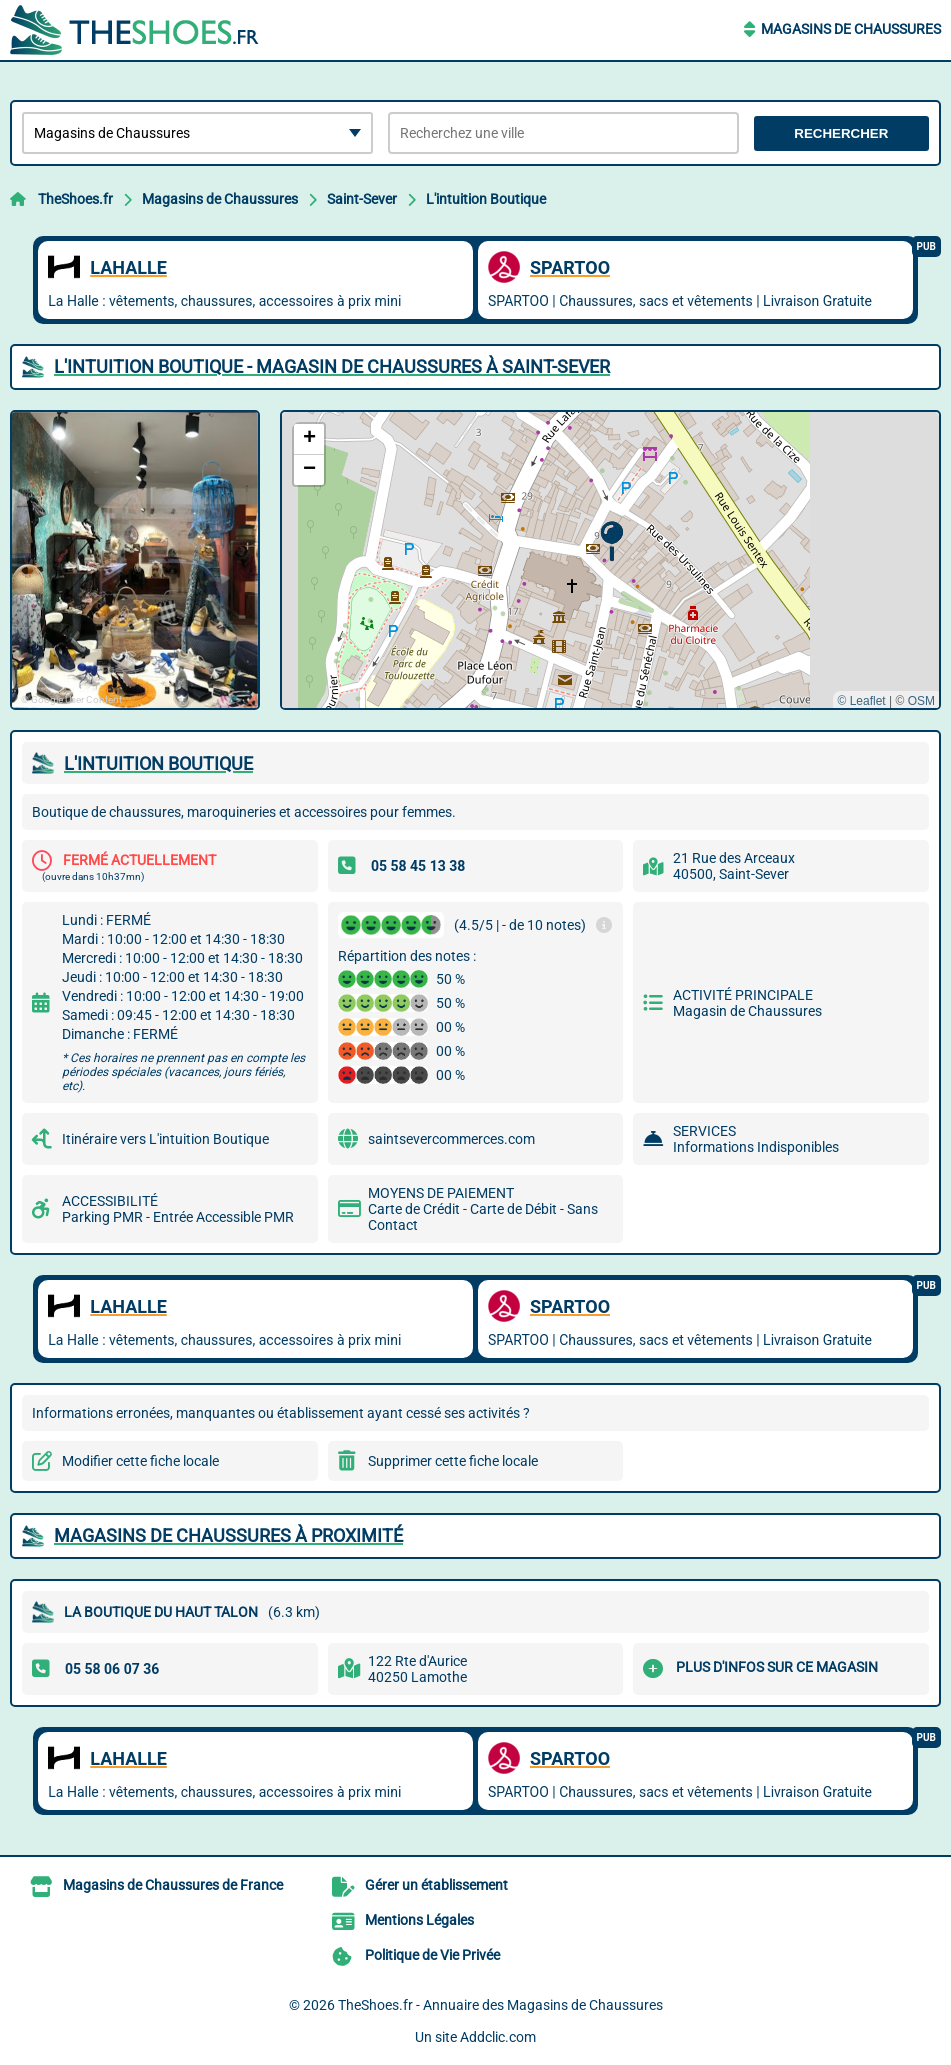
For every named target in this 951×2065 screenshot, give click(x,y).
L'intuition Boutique (486, 199)
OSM (921, 701)
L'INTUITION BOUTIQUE (158, 763)
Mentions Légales (419, 1920)
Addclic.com (498, 2037)
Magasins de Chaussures (851, 29)
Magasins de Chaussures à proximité (228, 1535)
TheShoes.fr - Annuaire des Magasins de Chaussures (500, 2005)
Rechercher (841, 133)
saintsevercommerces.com (451, 1139)
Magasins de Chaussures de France (173, 1885)
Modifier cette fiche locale (140, 1461)
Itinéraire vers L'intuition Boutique (165, 1139)
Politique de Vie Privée (432, 1955)
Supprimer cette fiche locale (453, 1461)
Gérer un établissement (436, 1885)
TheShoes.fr (75, 199)
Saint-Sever (362, 199)
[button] (611, 541)
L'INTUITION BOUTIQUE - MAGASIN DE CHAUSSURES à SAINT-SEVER (332, 366)
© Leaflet (861, 701)
